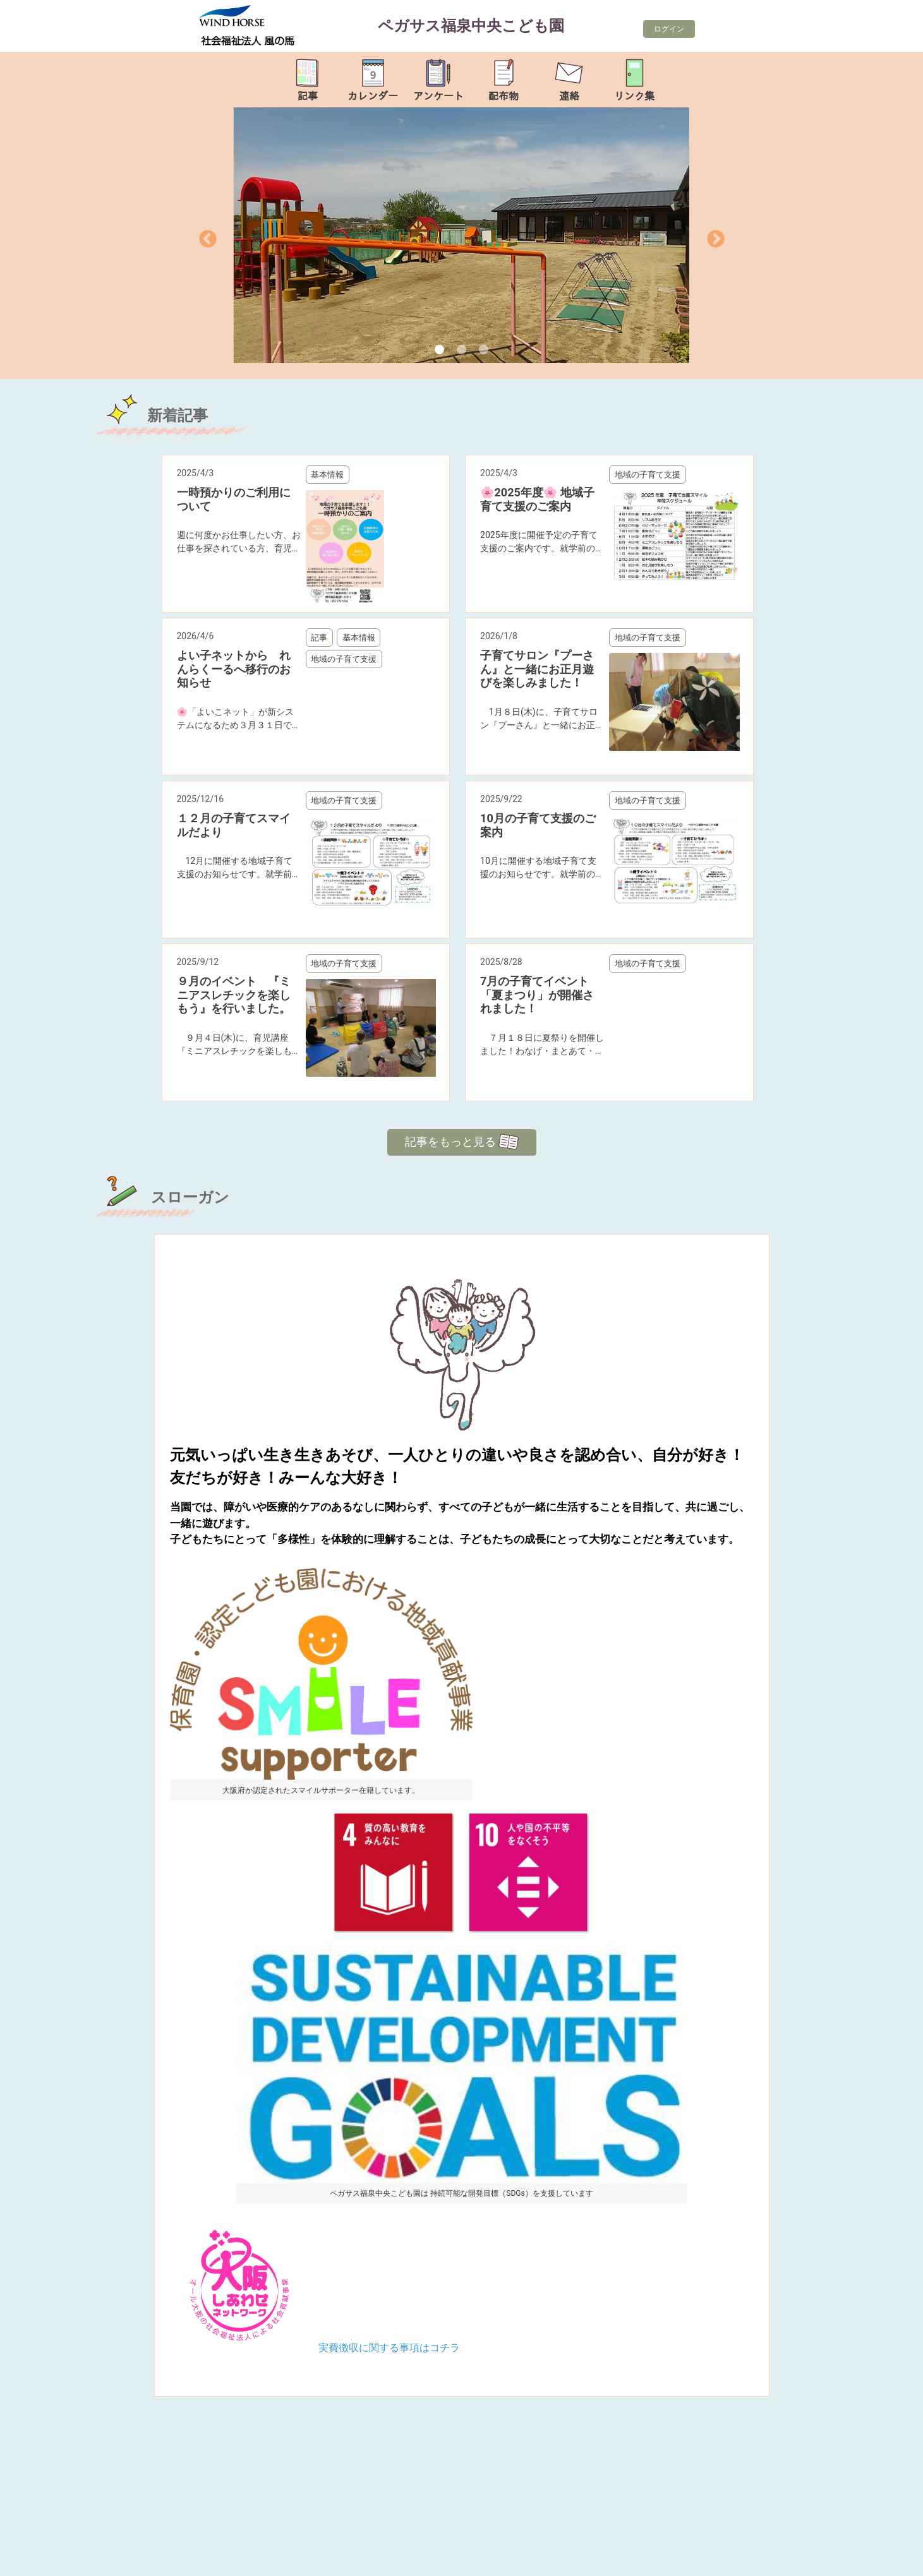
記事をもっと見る (462, 1142)
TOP (874, 2558)
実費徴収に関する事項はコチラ (389, 2348)
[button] (224, 235)
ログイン (669, 29)
